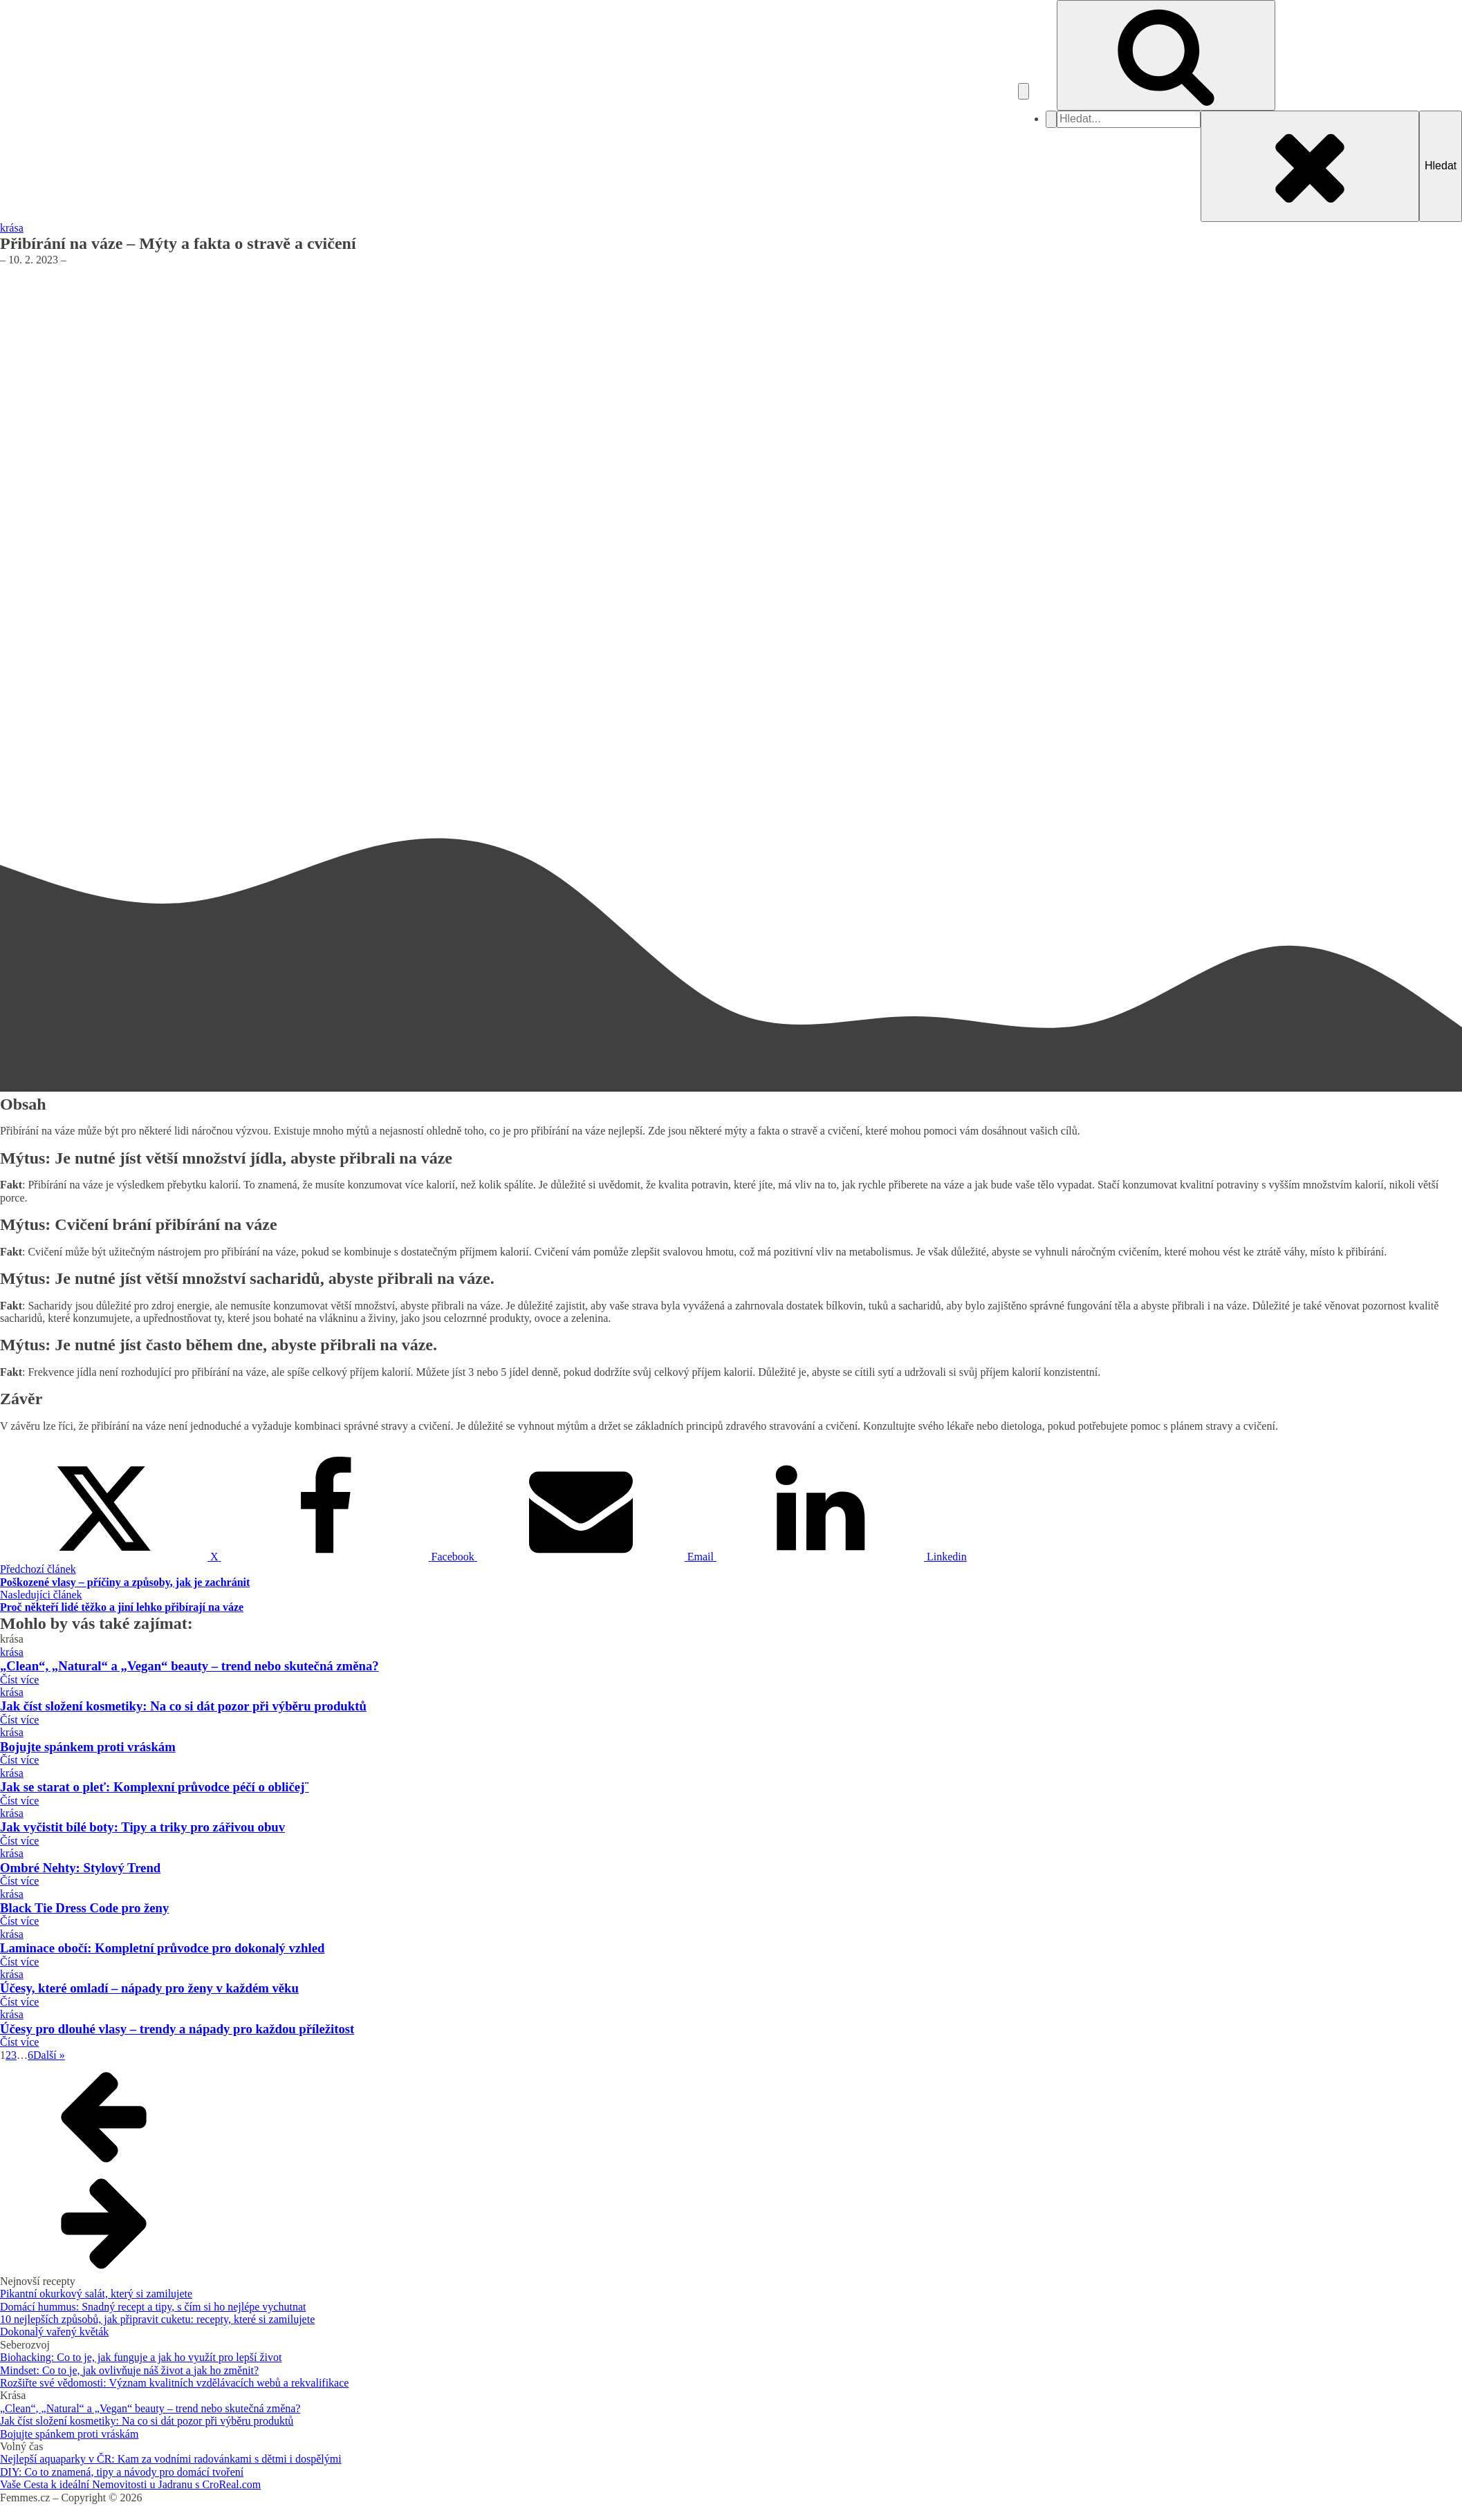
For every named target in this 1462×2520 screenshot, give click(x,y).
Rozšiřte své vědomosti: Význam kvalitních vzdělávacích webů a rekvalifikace (174, 2383)
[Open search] (1166, 55)
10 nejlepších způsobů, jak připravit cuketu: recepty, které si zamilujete (157, 2319)
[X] (110, 1556)
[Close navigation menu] (1051, 119)
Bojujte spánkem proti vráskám (69, 2434)
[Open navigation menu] (1023, 91)
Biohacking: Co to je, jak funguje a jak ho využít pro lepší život (140, 2357)
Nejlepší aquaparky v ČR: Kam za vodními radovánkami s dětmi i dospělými (171, 2459)
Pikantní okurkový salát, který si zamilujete (96, 2293)
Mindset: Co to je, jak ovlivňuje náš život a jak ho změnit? (129, 2370)
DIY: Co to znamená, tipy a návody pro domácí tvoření (121, 2472)
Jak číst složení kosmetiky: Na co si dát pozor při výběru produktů (146, 2421)
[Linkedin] (841, 1556)
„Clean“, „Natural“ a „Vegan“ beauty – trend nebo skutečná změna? (150, 2408)
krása (12, 228)
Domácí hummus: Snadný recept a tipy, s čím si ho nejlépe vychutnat (153, 2307)
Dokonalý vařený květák (54, 2331)
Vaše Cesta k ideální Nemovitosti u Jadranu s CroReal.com (130, 2484)
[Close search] (1310, 166)
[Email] (596, 1556)
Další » (49, 2055)
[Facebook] (349, 1556)
